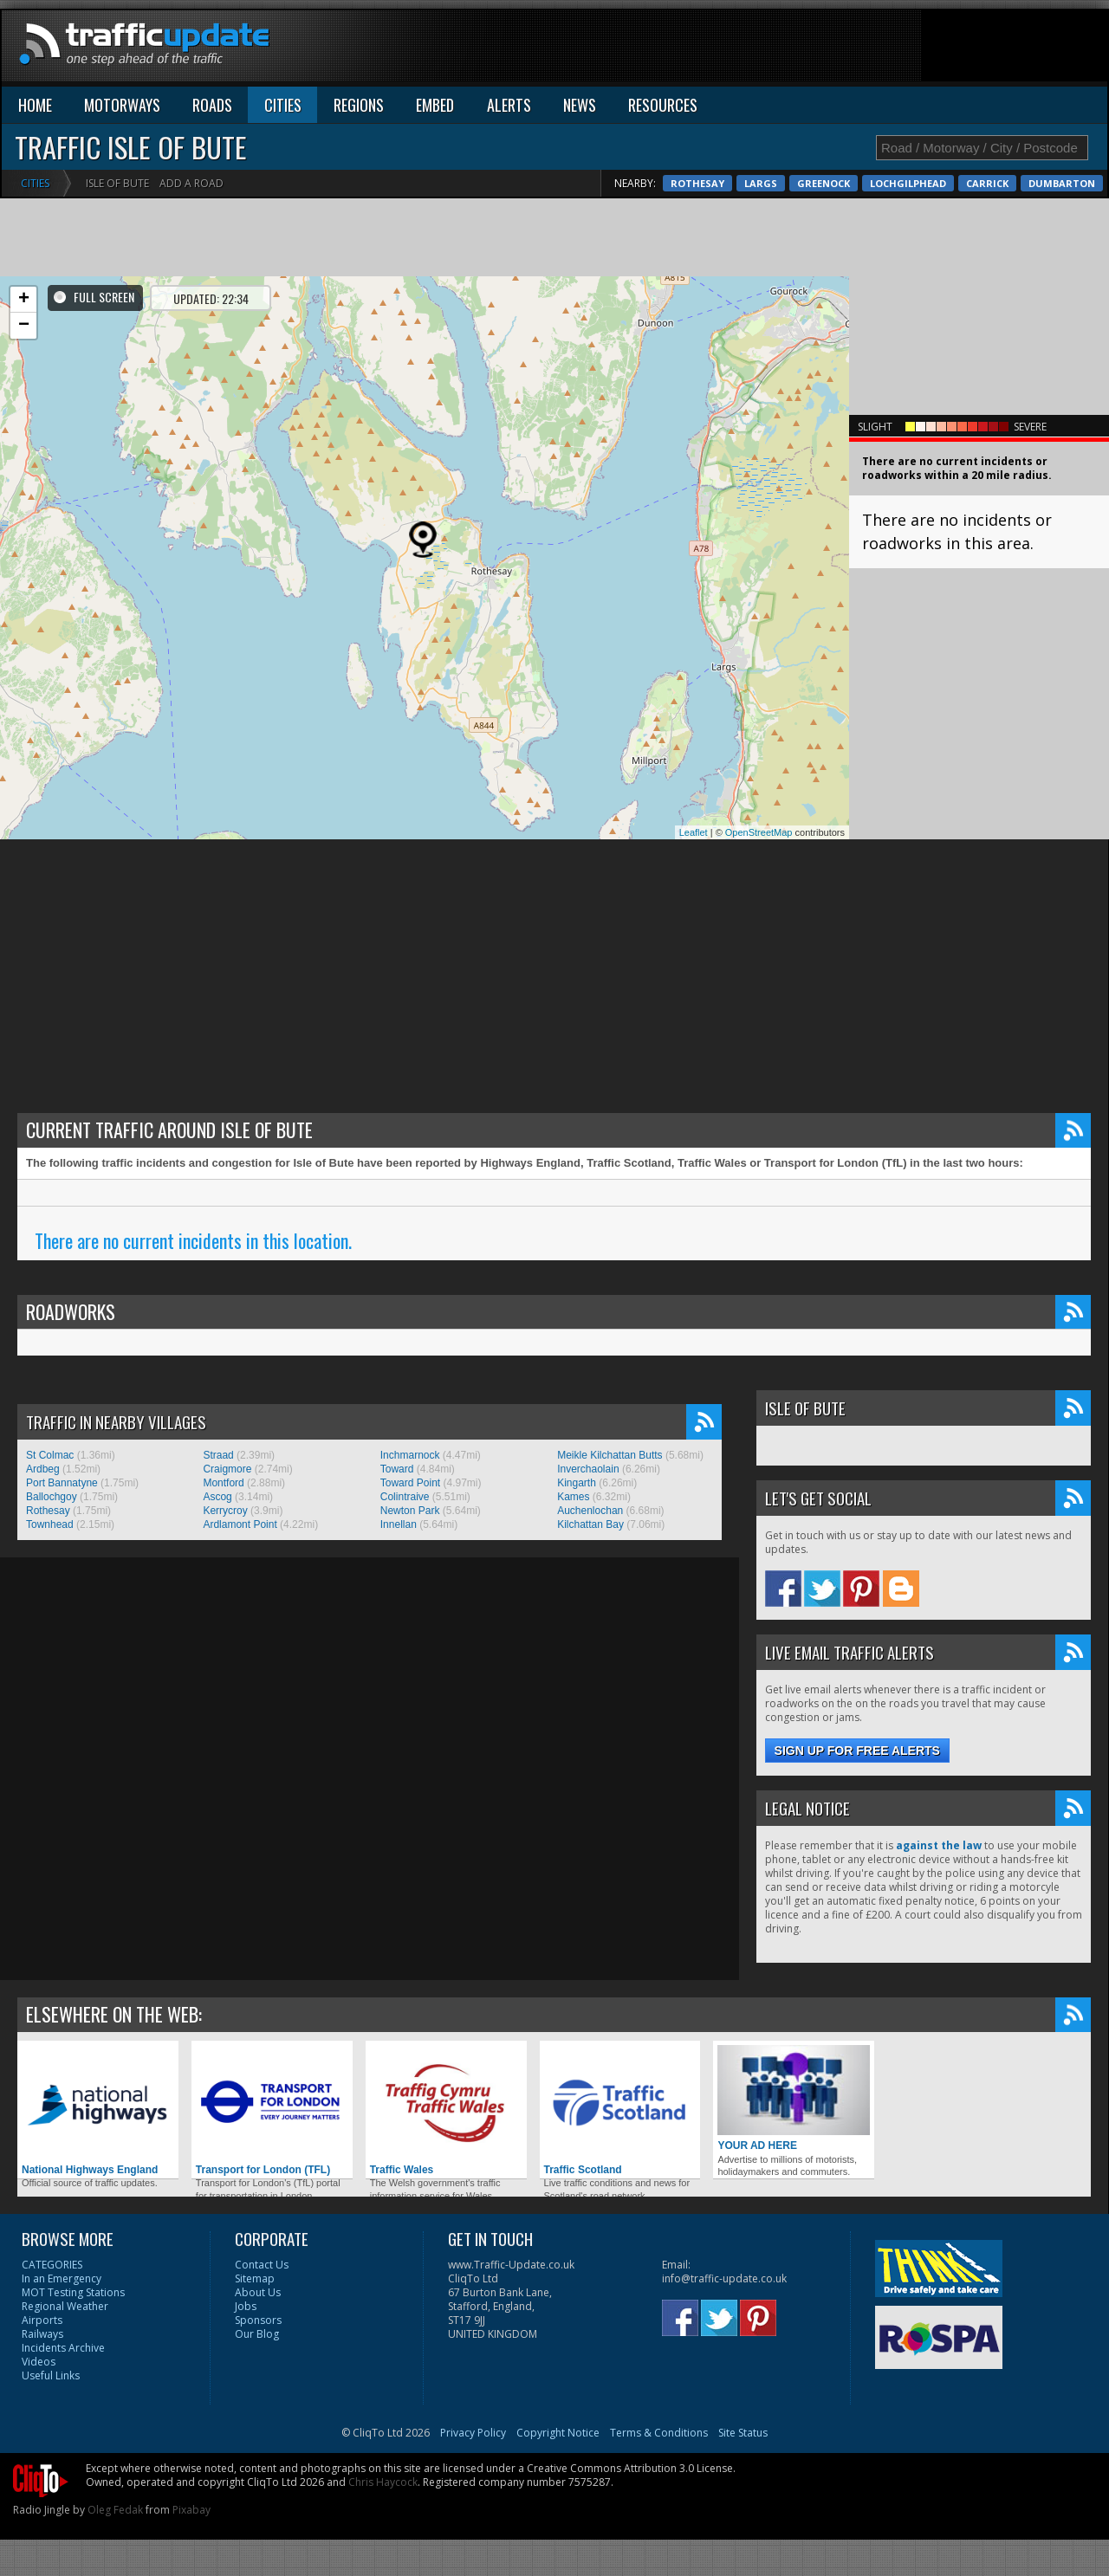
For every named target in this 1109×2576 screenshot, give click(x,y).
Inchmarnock (410, 1455)
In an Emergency (61, 2278)
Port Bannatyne (62, 1483)
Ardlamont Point (239, 1524)
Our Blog (257, 2334)
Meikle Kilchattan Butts (609, 1455)
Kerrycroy (225, 1511)
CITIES (283, 105)
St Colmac (50, 1455)
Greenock (1068, 183)
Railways (42, 2334)
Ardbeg (43, 1469)
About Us (258, 2292)
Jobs (245, 2306)
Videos (38, 2361)
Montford (223, 1483)
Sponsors (258, 2320)
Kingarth (576, 1483)
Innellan (398, 1524)
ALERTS (509, 105)
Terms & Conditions (659, 2432)
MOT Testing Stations (73, 2292)
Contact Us (262, 2264)
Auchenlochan (590, 1511)
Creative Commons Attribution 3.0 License (630, 2468)
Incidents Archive (63, 2347)
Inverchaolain (588, 1469)
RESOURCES (662, 105)
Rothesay (943, 183)
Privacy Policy (473, 2432)
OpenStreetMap (759, 832)
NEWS (579, 105)
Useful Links (51, 2375)
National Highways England (98, 2110)
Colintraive (405, 1497)
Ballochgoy (51, 1497)
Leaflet (693, 832)
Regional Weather (65, 2306)
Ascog (217, 1497)
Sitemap (255, 2278)
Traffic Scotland (620, 2110)
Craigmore (227, 1469)
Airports (42, 2320)
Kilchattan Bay (590, 1524)
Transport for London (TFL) (272, 2110)
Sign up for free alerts (857, 1750)
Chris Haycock (383, 2482)
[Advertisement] (792, 49)
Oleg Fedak (115, 2509)
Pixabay (191, 2509)
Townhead (50, 1524)
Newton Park (410, 1511)
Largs (1005, 183)
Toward (397, 1469)
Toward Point (410, 1483)
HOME (35, 105)
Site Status (743, 2432)
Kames (573, 1497)
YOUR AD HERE (793, 2098)
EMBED (435, 105)
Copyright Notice (558, 2432)
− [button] (23, 326)
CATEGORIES (52, 2264)
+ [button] (23, 300)
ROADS (212, 105)
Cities (35, 183)
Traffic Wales (446, 2110)
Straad (218, 1455)
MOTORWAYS (122, 105)
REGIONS (359, 105)
